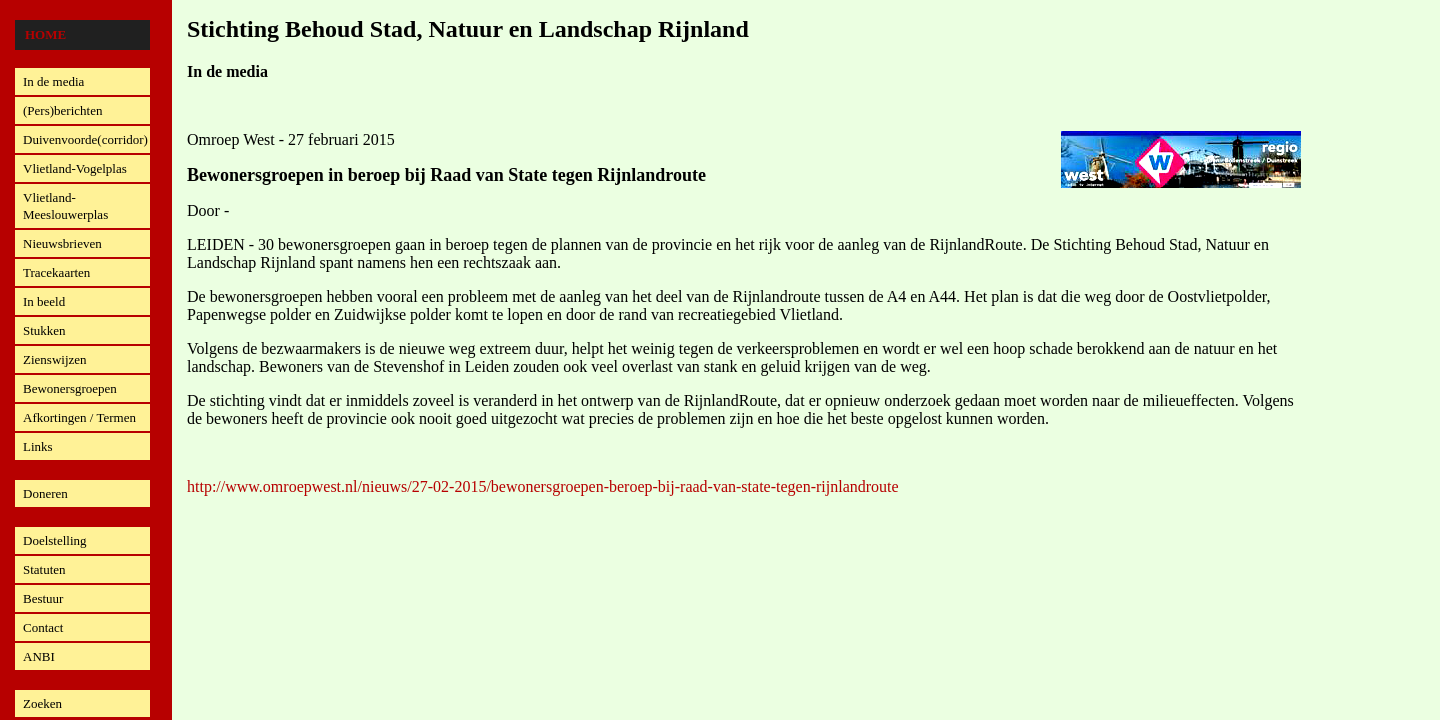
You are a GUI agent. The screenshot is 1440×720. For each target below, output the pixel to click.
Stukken (44, 330)
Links (38, 446)
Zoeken (42, 703)
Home (45, 34)
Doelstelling (55, 540)
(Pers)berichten (62, 110)
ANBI (39, 656)
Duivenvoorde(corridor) (85, 139)
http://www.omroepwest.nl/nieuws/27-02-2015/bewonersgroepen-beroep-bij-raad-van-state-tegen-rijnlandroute (543, 486)
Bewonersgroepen (70, 388)
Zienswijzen (55, 359)
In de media (53, 81)
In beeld (44, 301)
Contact (43, 627)
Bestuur (43, 598)
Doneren (45, 493)
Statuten (44, 569)
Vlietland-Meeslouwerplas (65, 206)
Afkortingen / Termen (79, 417)
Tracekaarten (56, 272)
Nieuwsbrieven (62, 243)
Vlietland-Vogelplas (75, 168)
